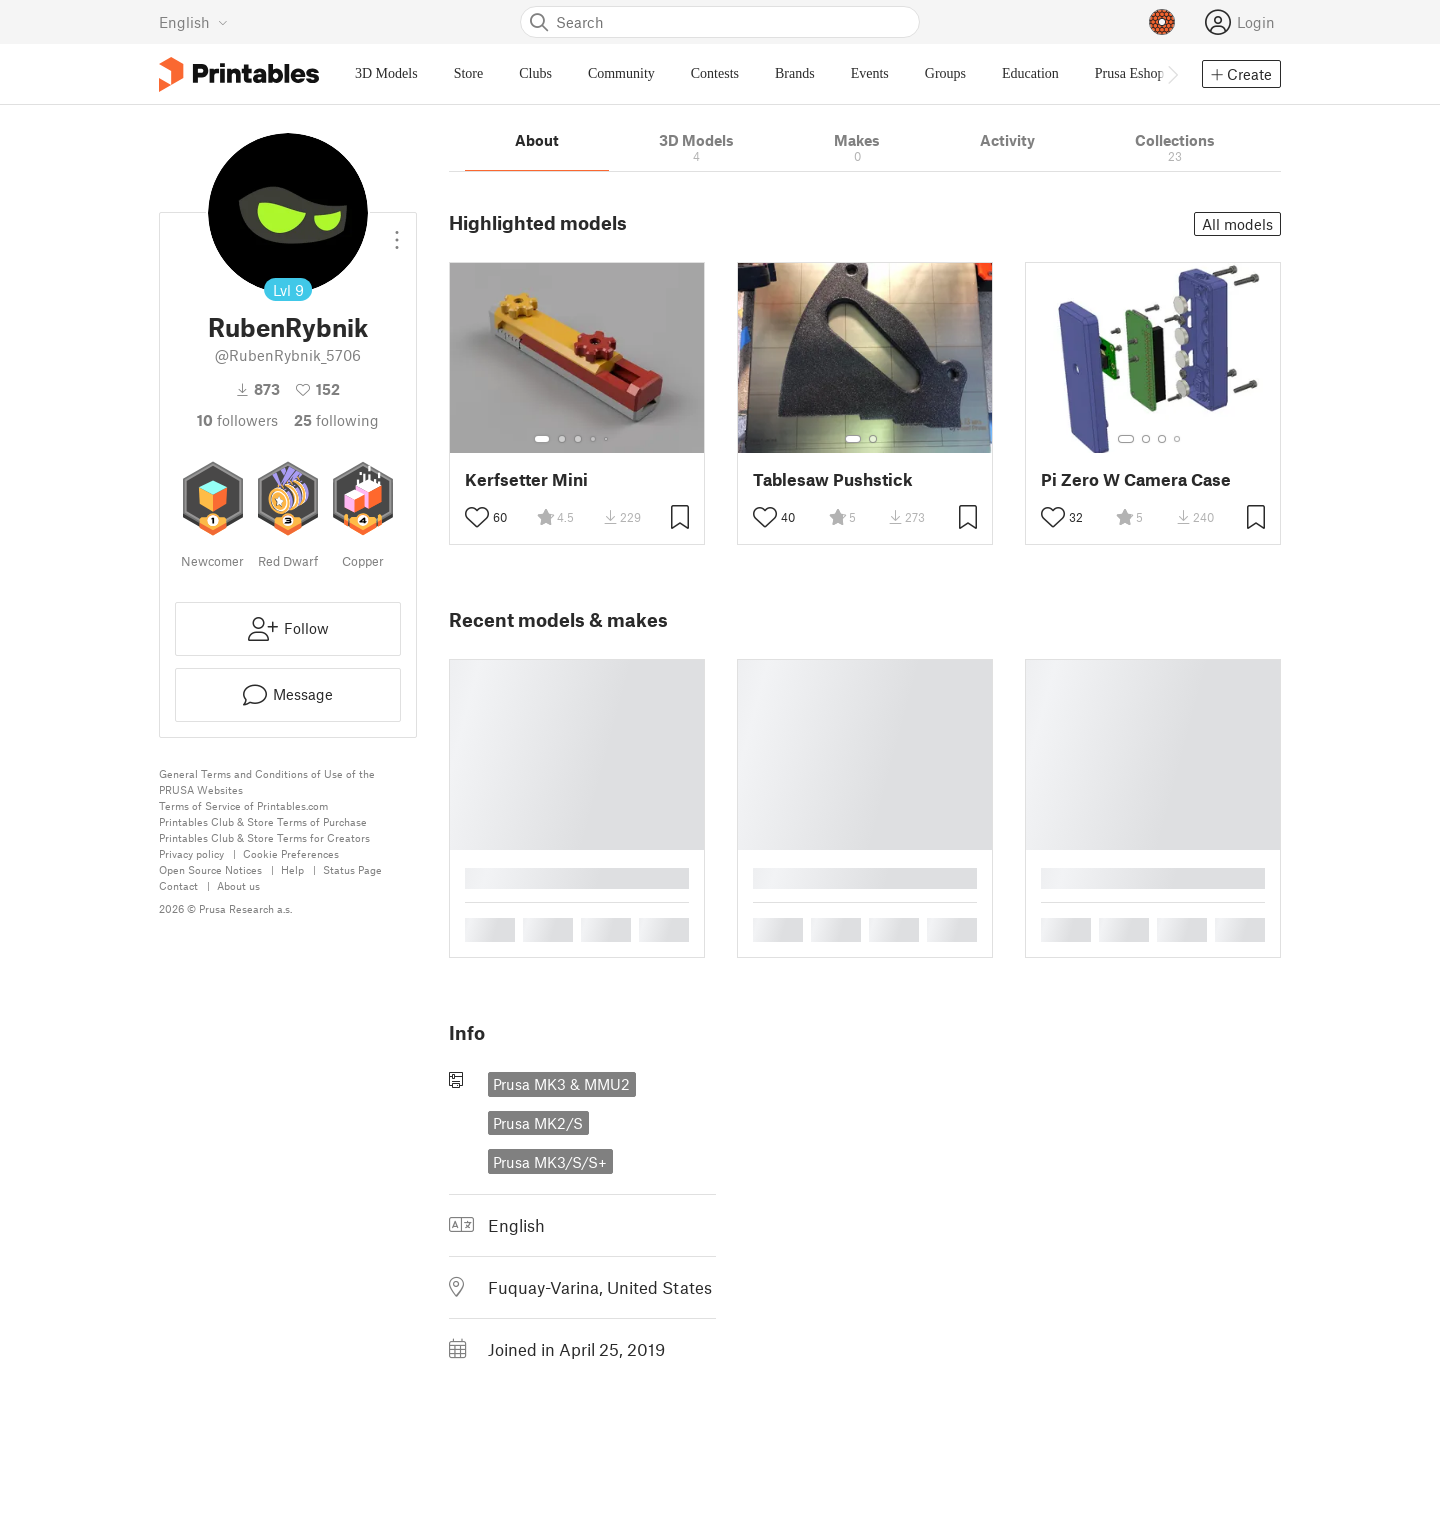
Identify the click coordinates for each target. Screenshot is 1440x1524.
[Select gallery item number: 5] (608, 439)
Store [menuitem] (469, 73)
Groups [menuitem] (945, 73)
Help (292, 869)
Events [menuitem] (870, 73)
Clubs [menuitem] (535, 73)
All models (1237, 224)
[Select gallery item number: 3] (578, 439)
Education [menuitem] (1030, 73)
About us (238, 885)
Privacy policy (191, 853)
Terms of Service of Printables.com (243, 805)
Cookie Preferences (291, 853)
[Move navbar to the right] (1172, 74)
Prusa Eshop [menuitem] (1130, 73)
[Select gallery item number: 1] (542, 439)
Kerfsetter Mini (526, 479)
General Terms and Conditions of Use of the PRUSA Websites (267, 781)
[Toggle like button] (477, 517)
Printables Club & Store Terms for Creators (264, 837)
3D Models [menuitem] (386, 73)
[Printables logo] (239, 74)
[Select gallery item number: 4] (594, 439)
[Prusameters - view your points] (1162, 22)
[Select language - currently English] (193, 22)
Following (336, 420)
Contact (178, 885)
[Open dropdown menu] (397, 232)
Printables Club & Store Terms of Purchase (263, 821)
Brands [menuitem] (795, 73)
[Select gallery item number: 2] (562, 439)
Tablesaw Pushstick (833, 479)
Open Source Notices (210, 869)
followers (237, 420)
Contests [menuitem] (715, 73)
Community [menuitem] (621, 73)
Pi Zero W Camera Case (1136, 479)
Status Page (352, 869)
